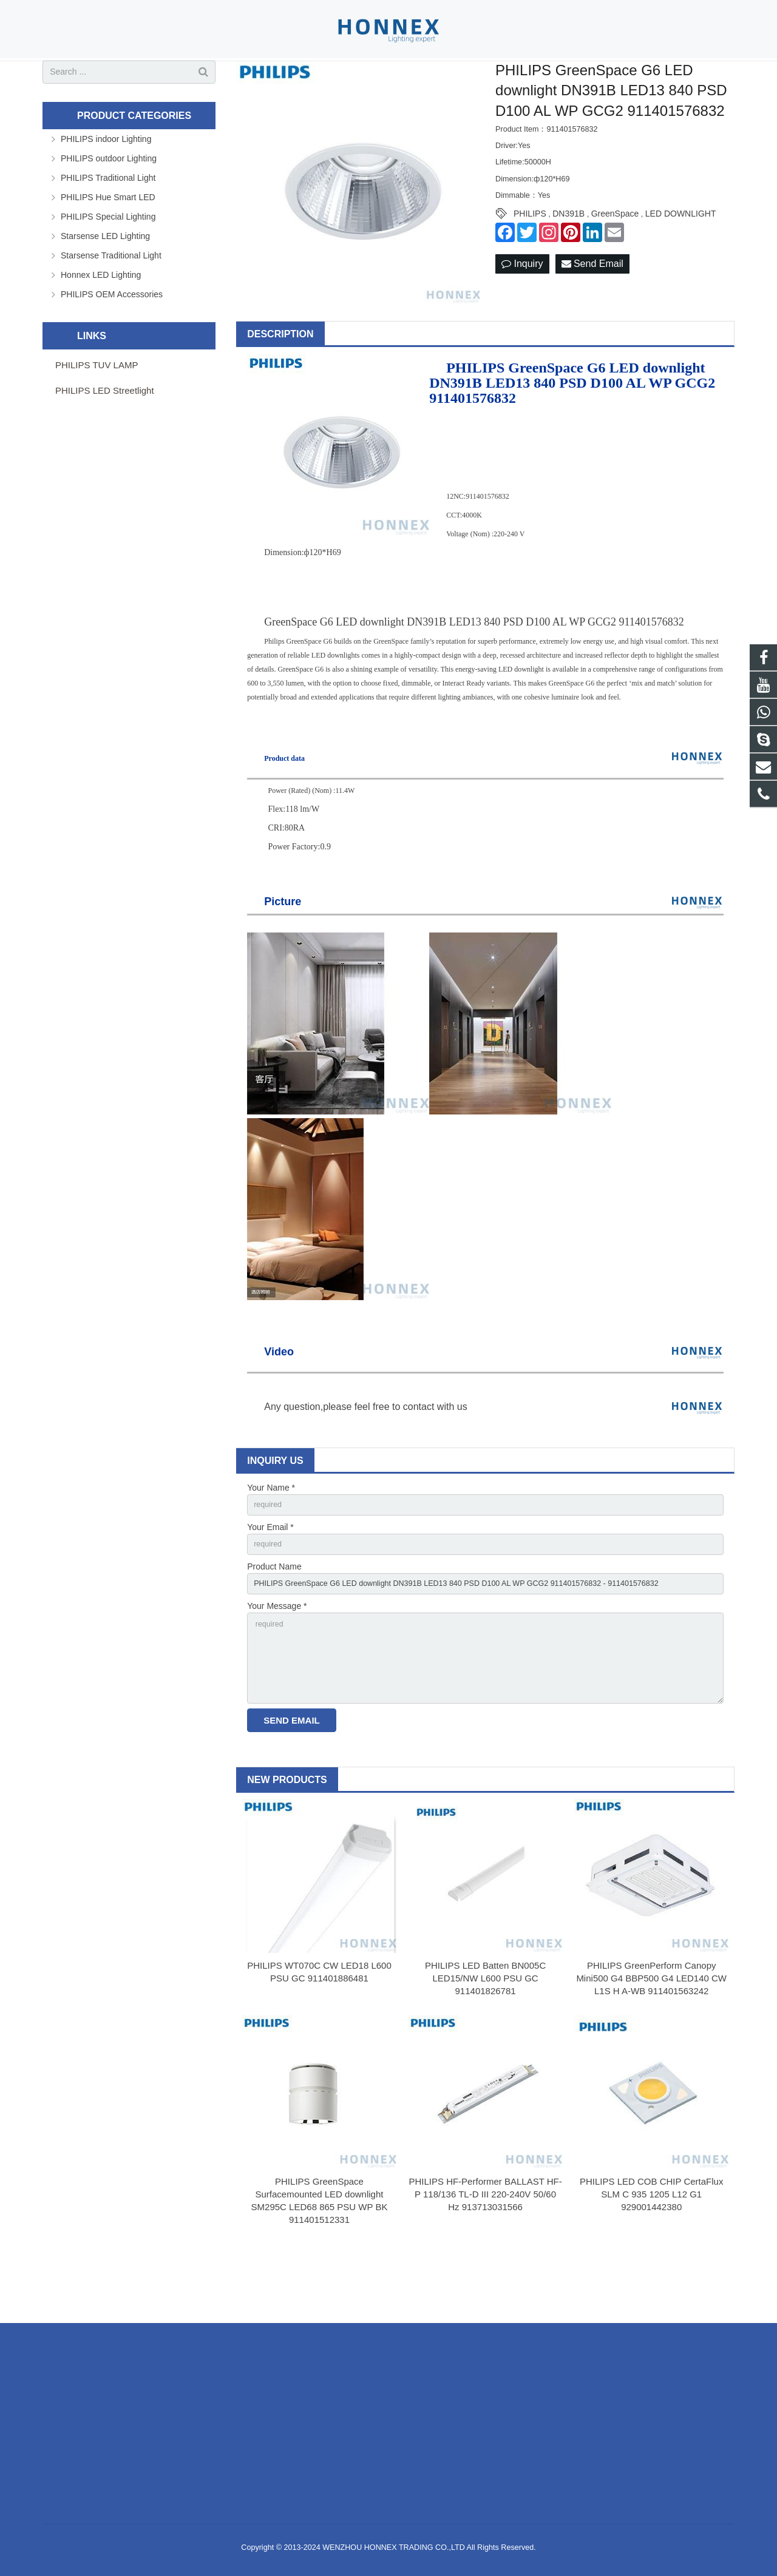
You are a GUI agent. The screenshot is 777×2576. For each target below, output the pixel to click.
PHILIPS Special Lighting (108, 261)
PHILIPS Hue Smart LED (108, 242)
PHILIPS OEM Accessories (112, 339)
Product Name (274, 1616)
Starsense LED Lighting (105, 281)
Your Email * (270, 1574)
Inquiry (522, 309)
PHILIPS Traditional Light (108, 223)
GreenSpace (615, 258)
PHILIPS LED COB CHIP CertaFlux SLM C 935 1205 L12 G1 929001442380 (651, 2258)
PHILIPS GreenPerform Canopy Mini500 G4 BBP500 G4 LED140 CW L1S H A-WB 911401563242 (651, 2041)
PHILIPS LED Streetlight (104, 435)
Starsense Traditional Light (111, 300)
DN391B (568, 258)
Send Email (592, 309)
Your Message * (277, 1659)
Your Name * (271, 1532)
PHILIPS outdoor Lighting (109, 203)
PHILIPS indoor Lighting (106, 184)
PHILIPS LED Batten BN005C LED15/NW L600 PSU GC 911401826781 (485, 2041)
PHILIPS (530, 258)
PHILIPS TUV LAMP (96, 410)
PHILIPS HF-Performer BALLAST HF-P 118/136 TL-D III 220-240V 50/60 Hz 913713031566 (485, 2258)
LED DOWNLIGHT (680, 258)
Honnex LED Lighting (101, 320)
